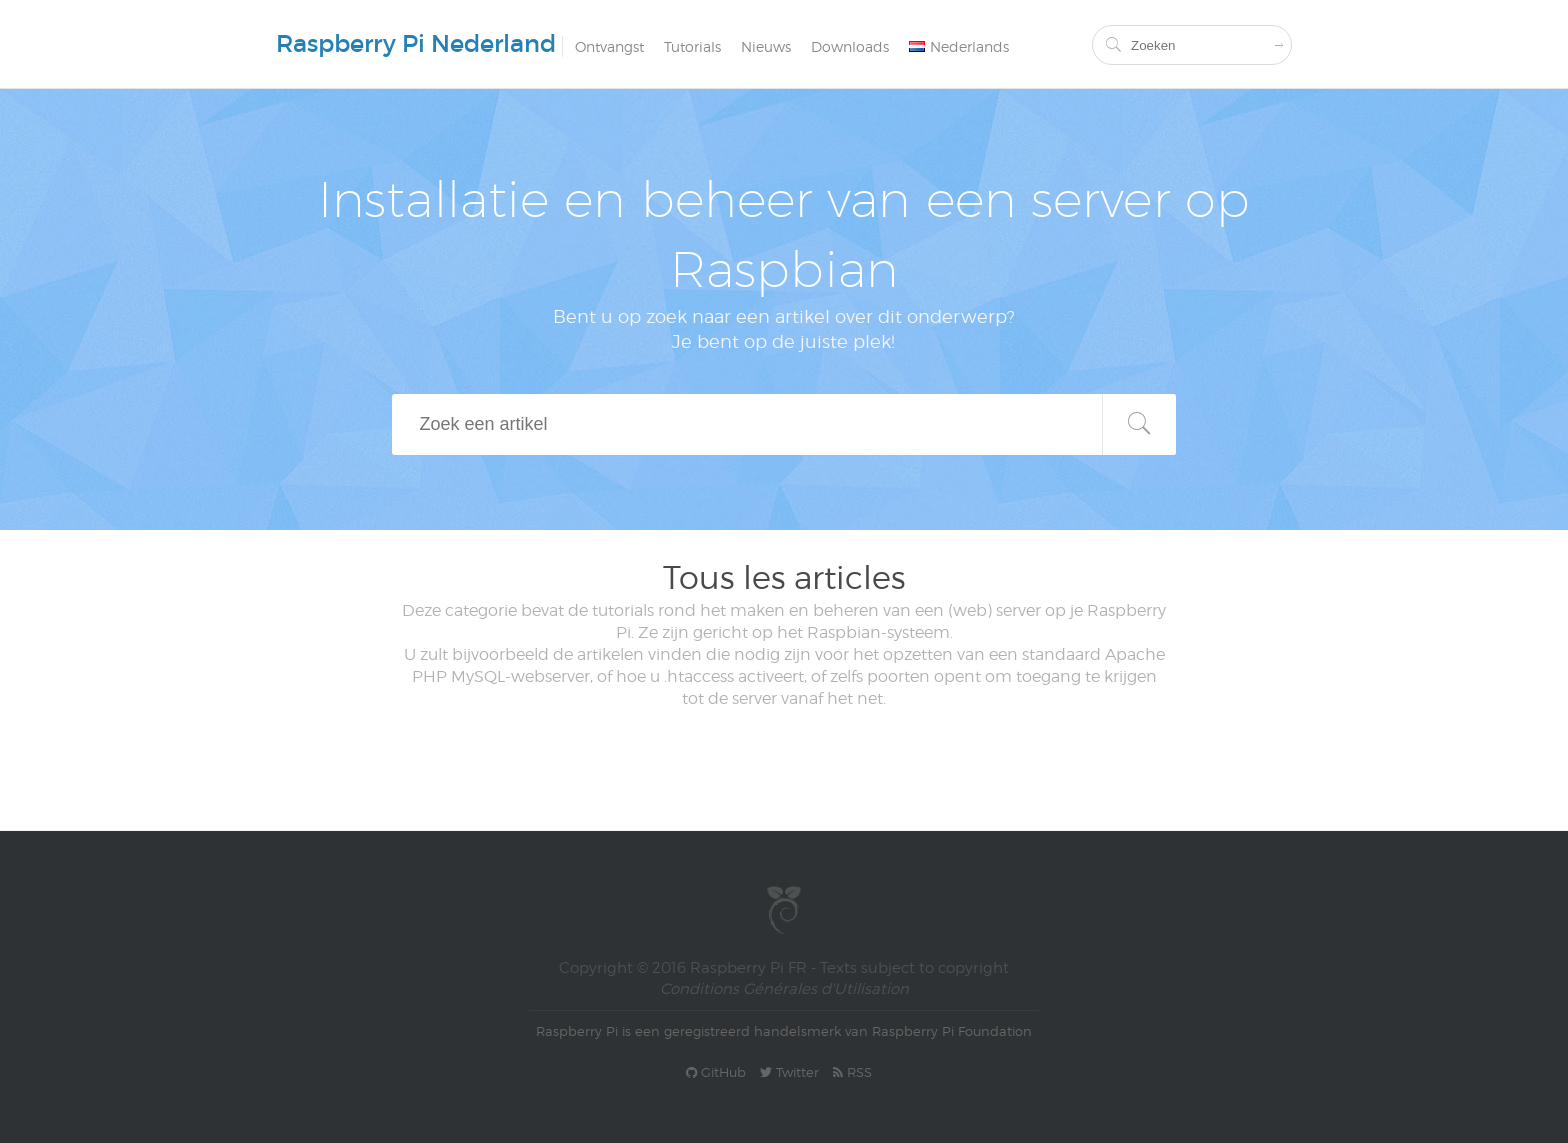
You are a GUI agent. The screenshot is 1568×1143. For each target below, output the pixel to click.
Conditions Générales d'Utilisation (784, 989)
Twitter (789, 1072)
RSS (852, 1072)
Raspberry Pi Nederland (416, 43)
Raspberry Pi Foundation (952, 1031)
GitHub (716, 1072)
